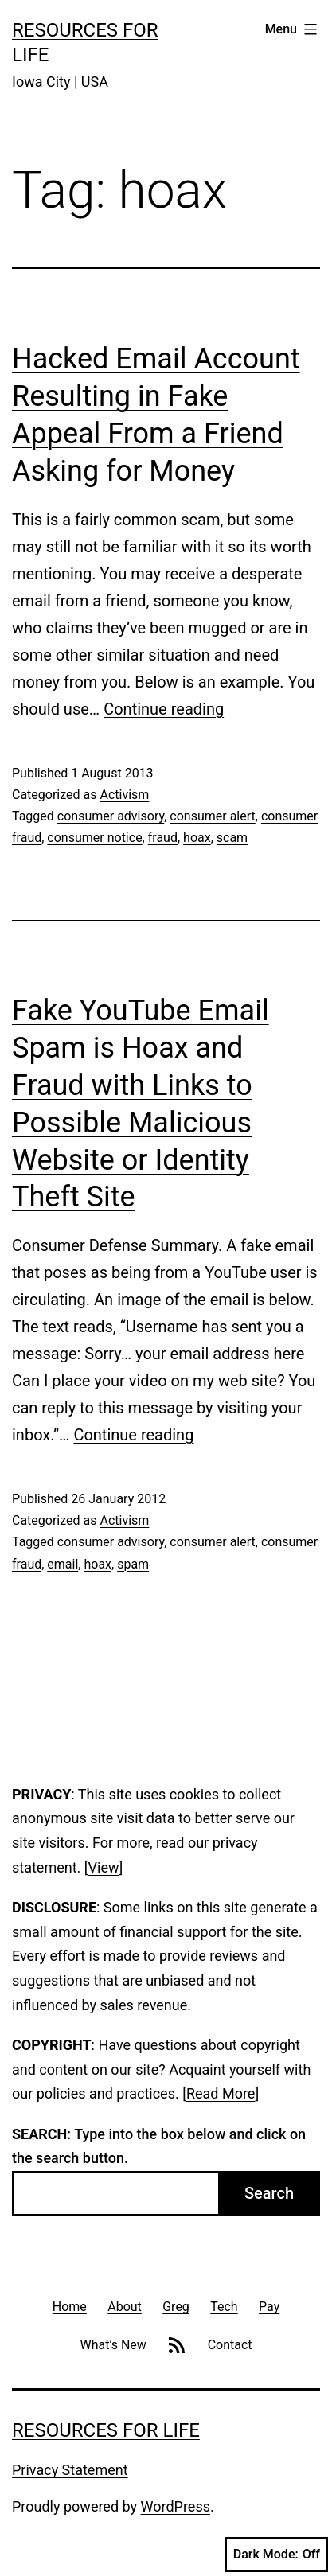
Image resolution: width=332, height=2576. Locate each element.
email (62, 1564)
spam (133, 1564)
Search (269, 2193)
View (103, 1867)
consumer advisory (110, 816)
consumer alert (212, 816)
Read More (221, 2093)
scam (232, 837)
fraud (163, 837)
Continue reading (164, 709)
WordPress (175, 2506)
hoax (197, 837)
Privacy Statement (70, 2469)
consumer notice (94, 837)
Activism (124, 794)
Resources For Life (106, 2430)
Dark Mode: (276, 2554)
